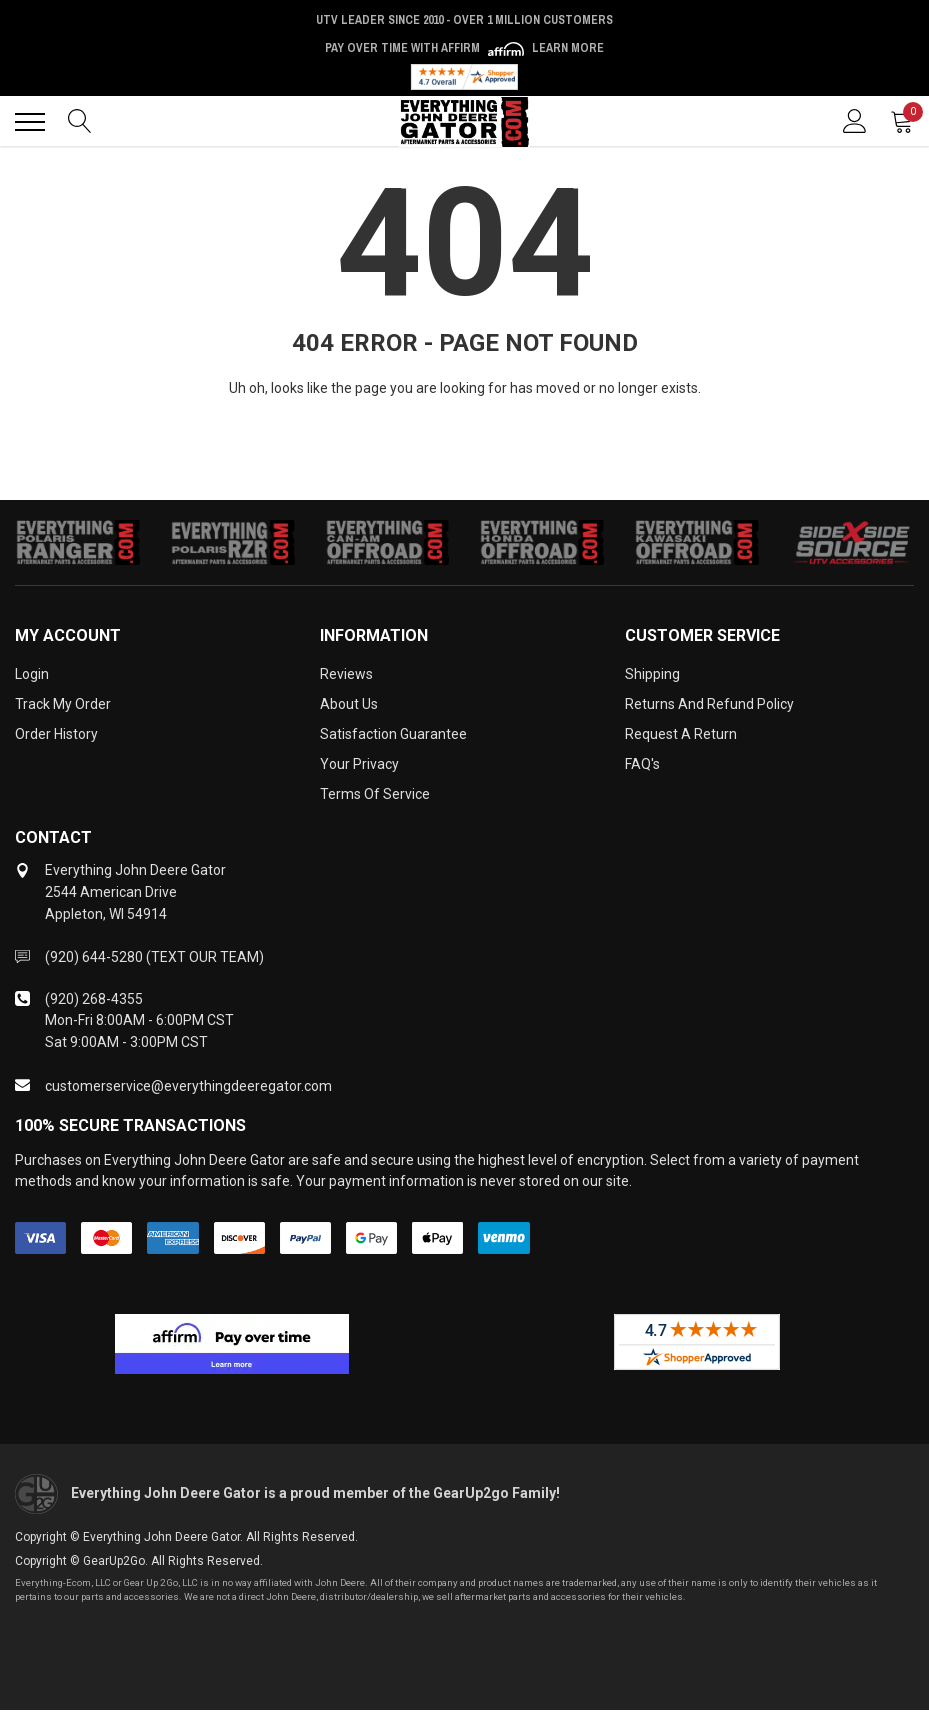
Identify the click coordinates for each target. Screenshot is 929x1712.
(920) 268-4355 (94, 999)
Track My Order (63, 704)
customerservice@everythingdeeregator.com (188, 1086)
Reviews (346, 674)
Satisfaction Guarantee (393, 734)
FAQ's (642, 764)
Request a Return (681, 734)
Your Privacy (359, 764)
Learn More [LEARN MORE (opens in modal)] (568, 48)
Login (32, 674)
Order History (56, 734)
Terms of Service (375, 794)
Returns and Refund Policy (709, 704)
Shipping (652, 674)
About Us (349, 704)
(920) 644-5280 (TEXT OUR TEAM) (154, 957)
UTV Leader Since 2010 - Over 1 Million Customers (464, 20)
